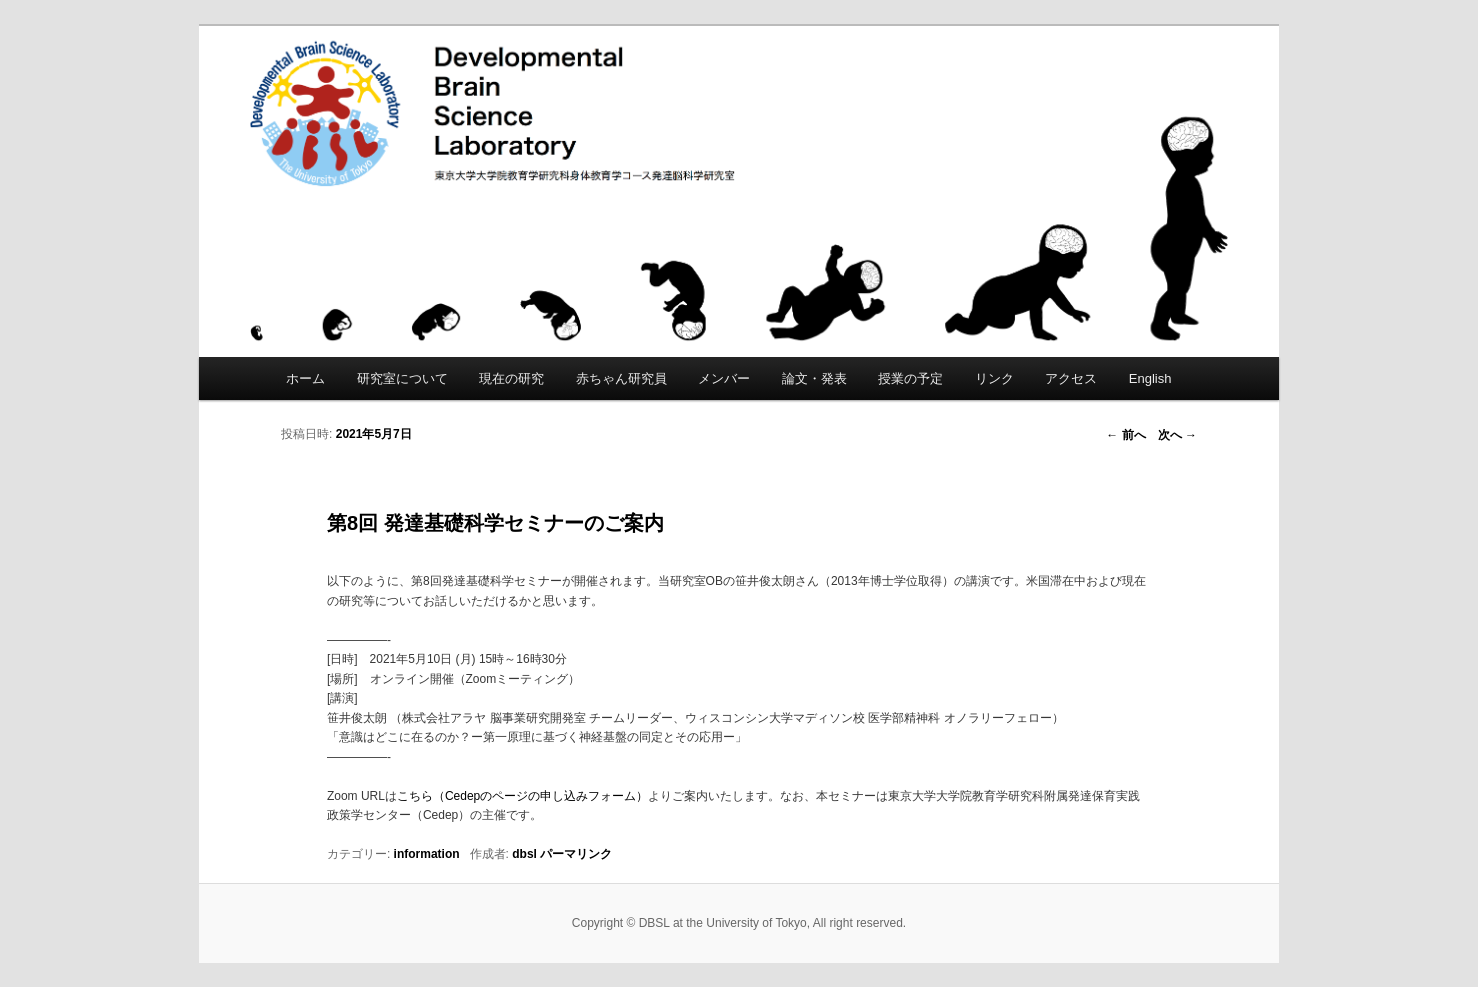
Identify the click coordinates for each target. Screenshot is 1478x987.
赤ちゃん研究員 (621, 378)
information (427, 854)
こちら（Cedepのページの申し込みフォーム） (522, 796)
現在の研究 (511, 378)
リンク (994, 378)
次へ (1177, 435)
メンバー (724, 378)
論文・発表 (814, 378)
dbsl (524, 854)
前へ (1125, 435)
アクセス (1071, 378)
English (1150, 378)
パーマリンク (576, 854)
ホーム (305, 378)
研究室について (402, 378)
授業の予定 (910, 378)
